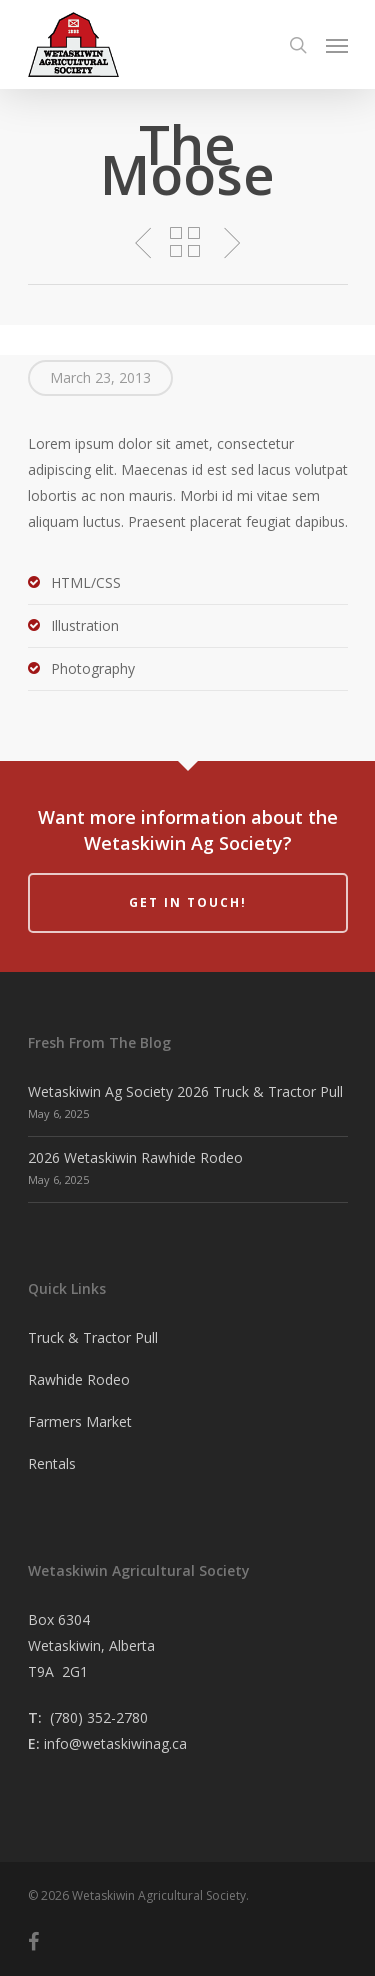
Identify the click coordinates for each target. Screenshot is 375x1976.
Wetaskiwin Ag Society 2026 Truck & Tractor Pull (185, 1091)
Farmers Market (80, 1421)
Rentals (52, 1463)
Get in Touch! (188, 902)
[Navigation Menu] (337, 45)
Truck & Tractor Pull (93, 1337)
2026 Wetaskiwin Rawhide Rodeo (135, 1157)
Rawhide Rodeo (79, 1379)
